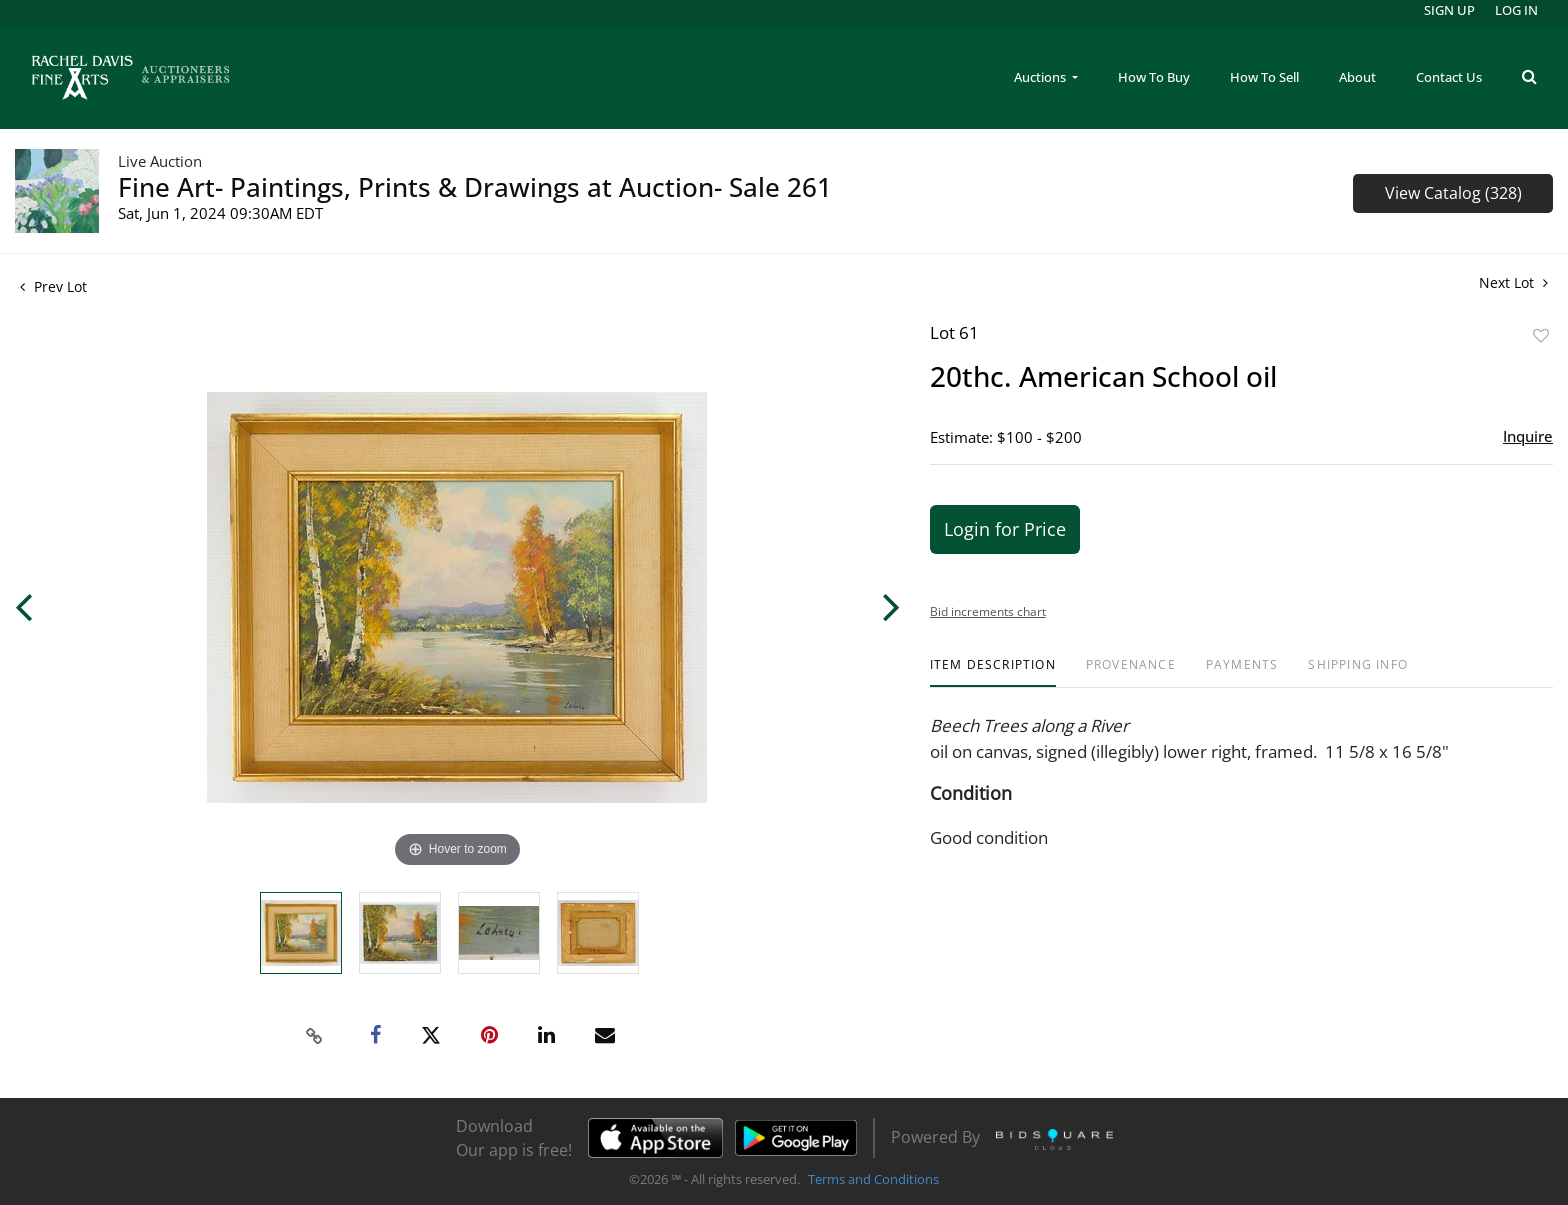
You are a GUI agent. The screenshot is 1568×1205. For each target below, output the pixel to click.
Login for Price (1005, 529)
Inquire (1528, 436)
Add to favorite (1541, 335)
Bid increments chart (988, 611)
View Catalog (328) (1453, 193)
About (1357, 77)
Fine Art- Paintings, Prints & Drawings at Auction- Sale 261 (475, 187)
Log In (1516, 10)
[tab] (993, 672)
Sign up (1449, 10)
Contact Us (1449, 77)
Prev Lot (53, 286)
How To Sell (1264, 77)
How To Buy (1154, 77)
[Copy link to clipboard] (315, 1036)
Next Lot (1513, 282)
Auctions (1041, 77)
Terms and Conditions (873, 1179)
